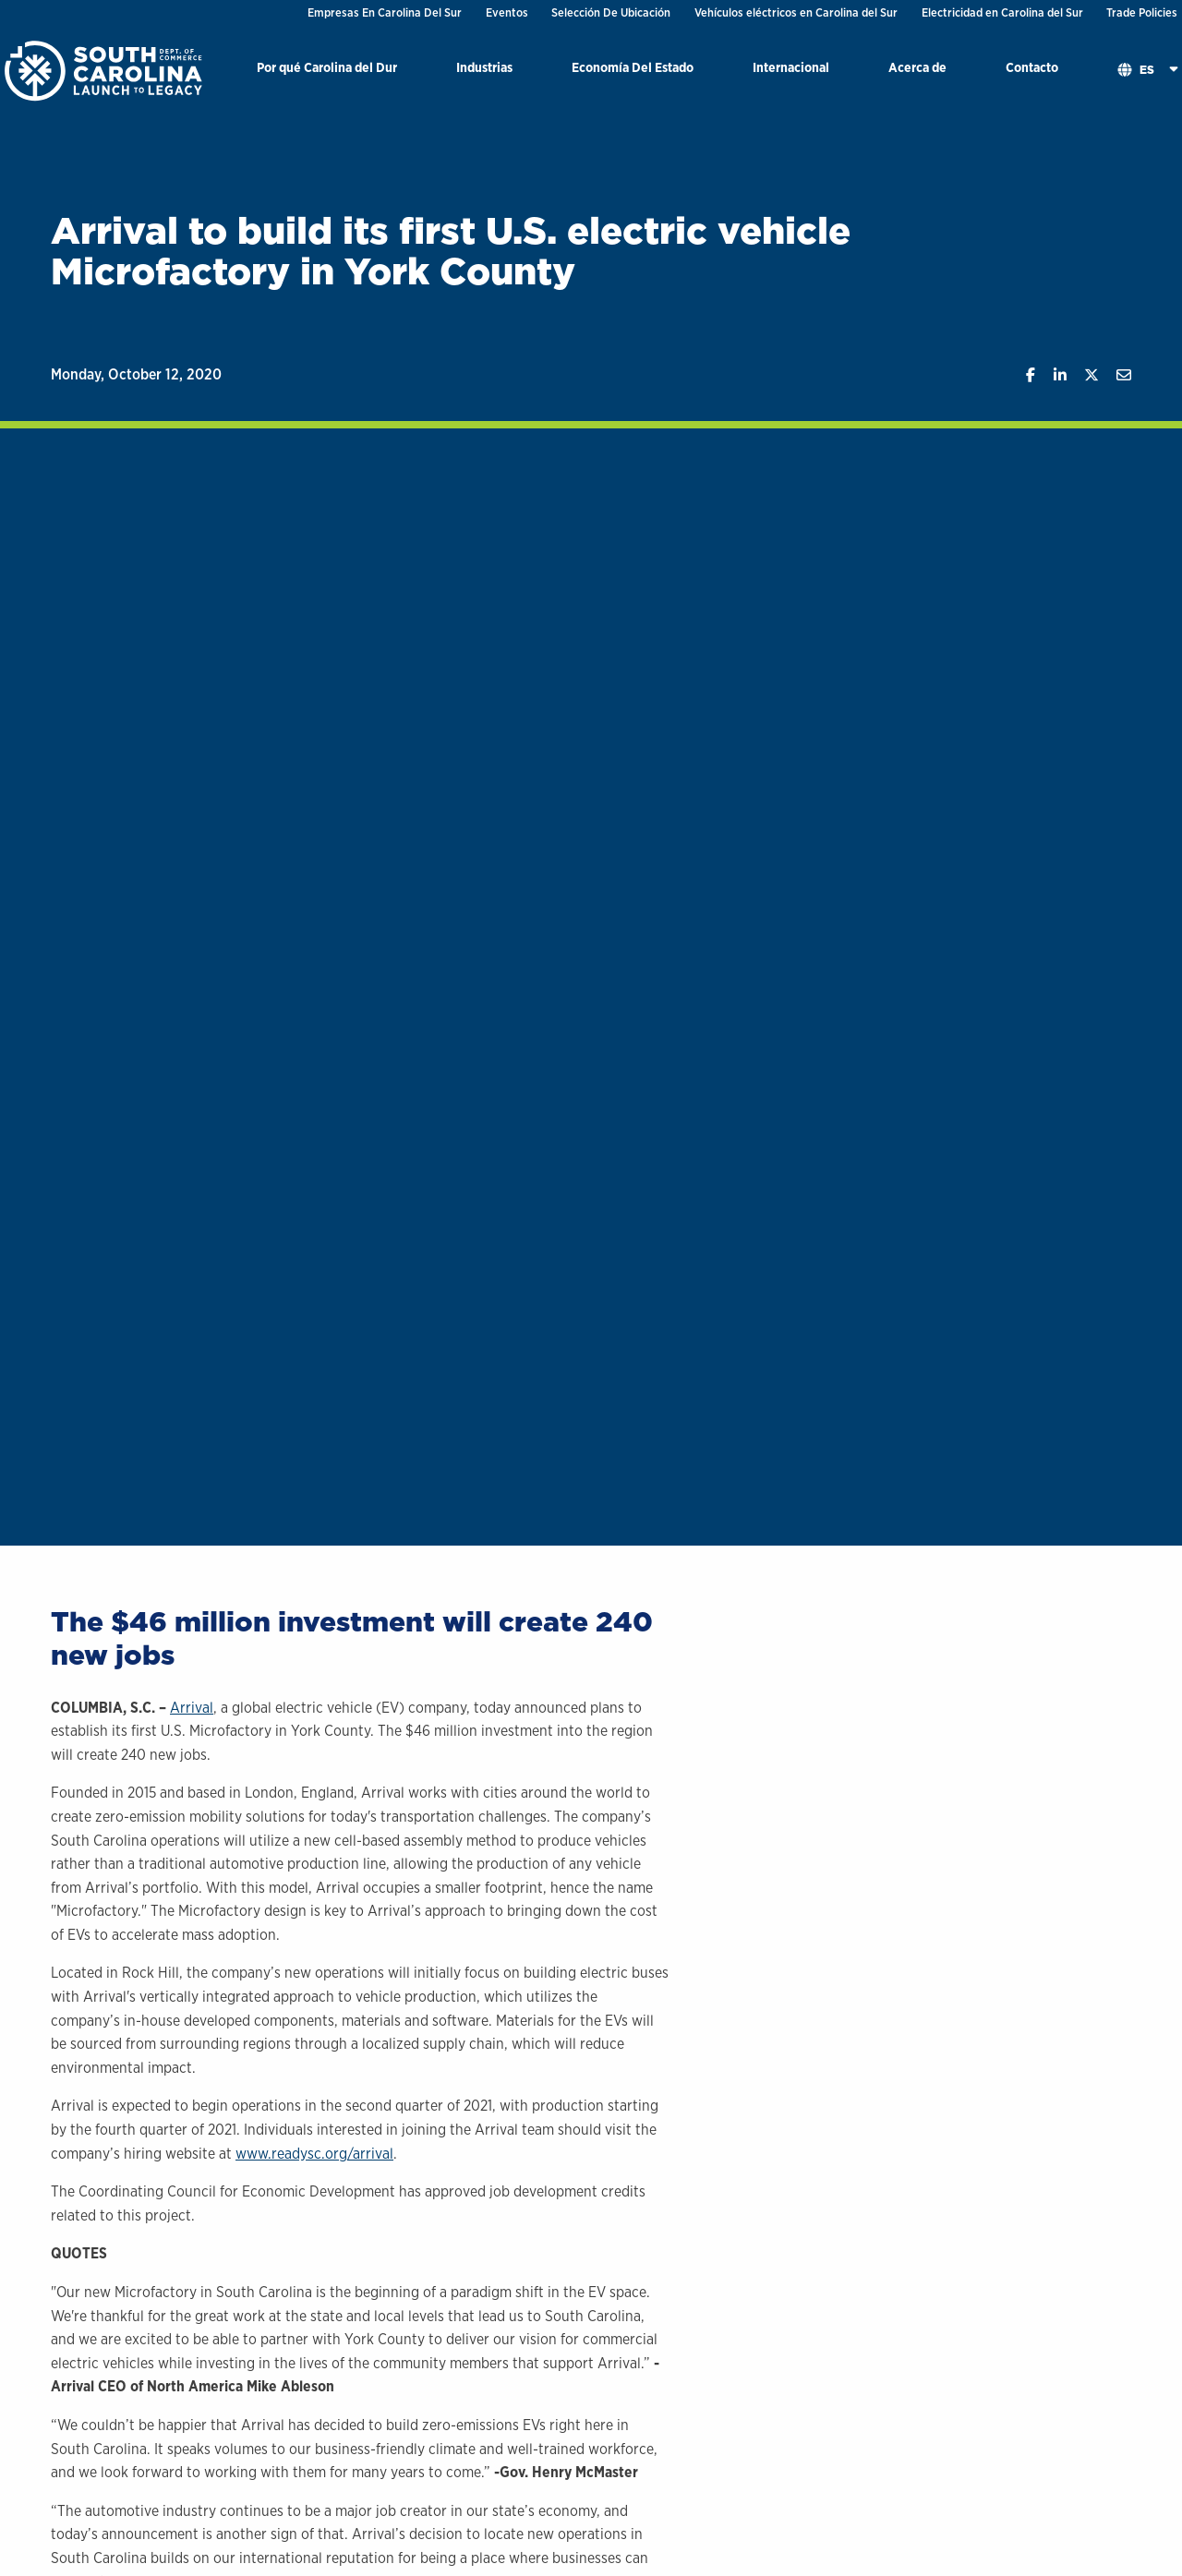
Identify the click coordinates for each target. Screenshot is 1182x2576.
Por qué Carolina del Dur (327, 67)
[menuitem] (327, 71)
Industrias (484, 67)
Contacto (1032, 67)
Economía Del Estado (633, 67)
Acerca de (917, 67)
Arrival (191, 1707)
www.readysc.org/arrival (314, 2153)
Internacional (791, 67)
